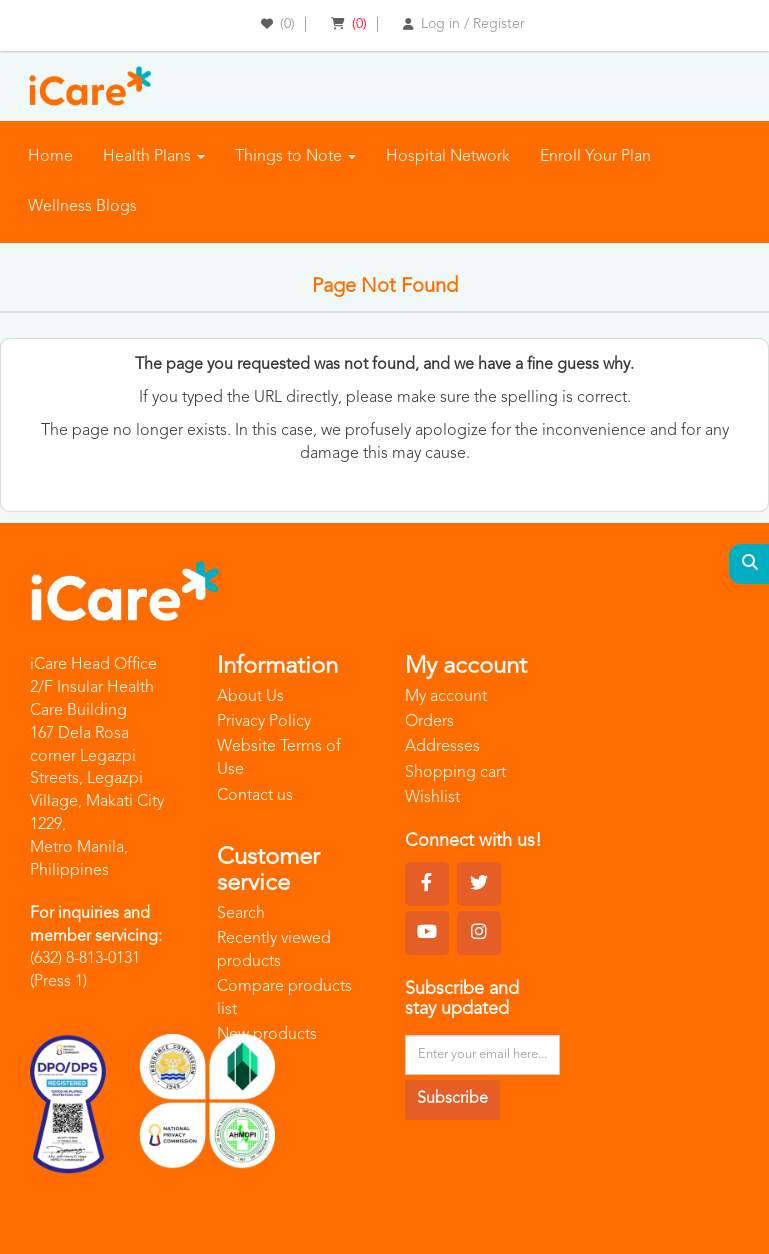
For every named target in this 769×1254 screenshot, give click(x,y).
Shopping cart (455, 773)
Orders (429, 722)
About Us (250, 697)
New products (267, 1035)
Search (241, 914)
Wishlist (432, 798)
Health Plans (154, 157)
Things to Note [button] (295, 157)
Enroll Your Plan (595, 157)
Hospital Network (448, 157)
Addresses (442, 747)
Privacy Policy (264, 722)
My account (446, 697)
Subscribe (452, 1099)
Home (50, 157)
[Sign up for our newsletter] (482, 1055)
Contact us (255, 796)
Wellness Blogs (82, 207)
